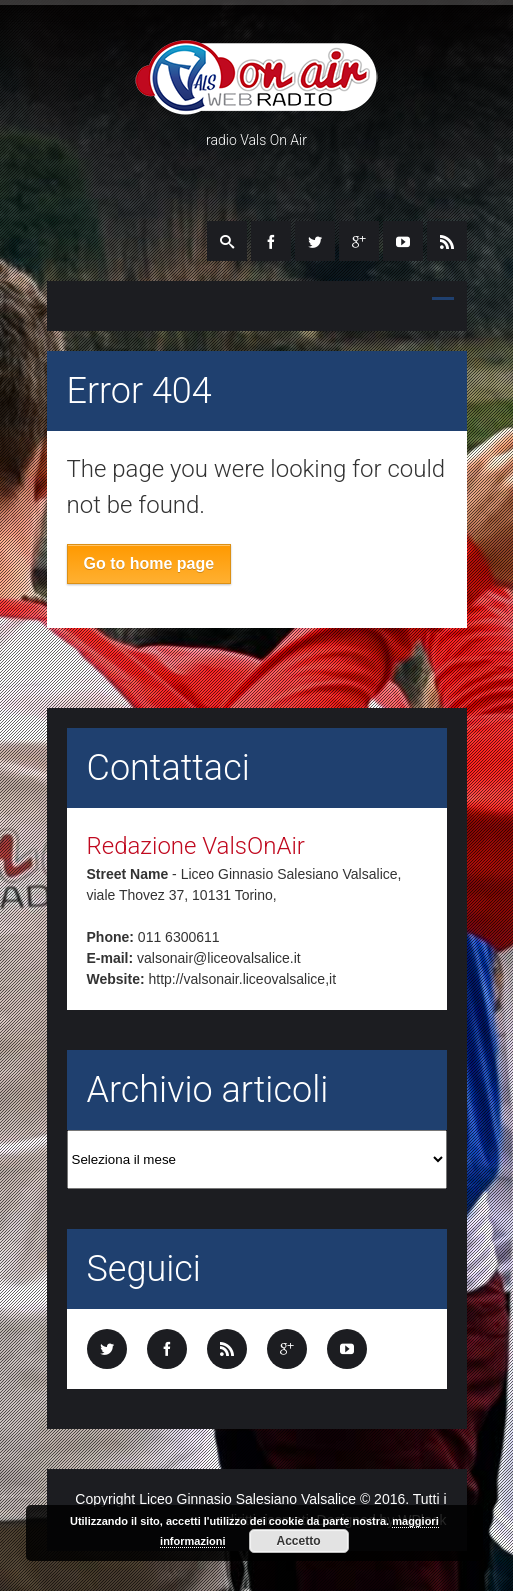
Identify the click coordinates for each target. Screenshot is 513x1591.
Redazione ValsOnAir (196, 846)
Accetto (299, 1541)
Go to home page (149, 563)
